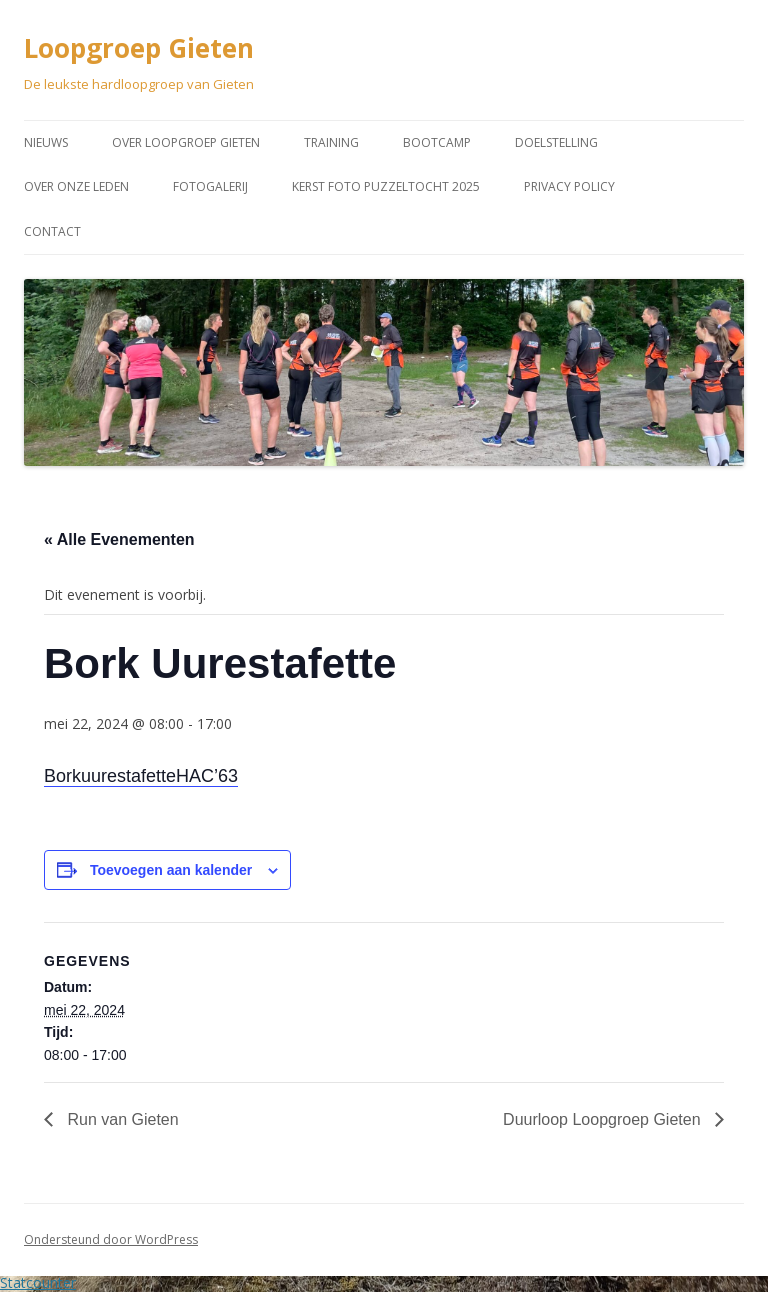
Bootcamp (437, 142)
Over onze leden (76, 186)
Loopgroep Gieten (139, 48)
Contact (52, 231)
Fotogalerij (210, 186)
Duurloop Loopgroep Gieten (604, 1119)
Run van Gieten (121, 1119)
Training (331, 142)
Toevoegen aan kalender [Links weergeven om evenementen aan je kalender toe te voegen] (171, 870)
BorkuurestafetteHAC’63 (141, 776)
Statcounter (38, 1282)
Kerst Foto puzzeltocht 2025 (386, 186)
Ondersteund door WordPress (111, 1239)
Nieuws (46, 142)
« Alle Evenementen (119, 539)
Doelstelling (556, 142)
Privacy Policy (569, 186)
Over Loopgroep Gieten (186, 142)
